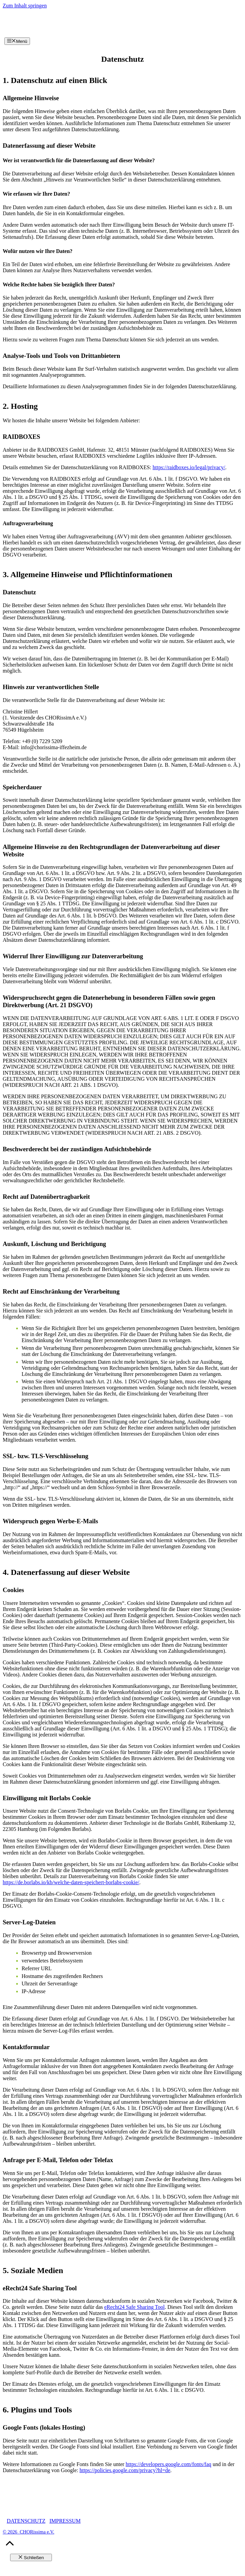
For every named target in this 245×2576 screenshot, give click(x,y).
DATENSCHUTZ (26, 2521)
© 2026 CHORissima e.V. (28, 2532)
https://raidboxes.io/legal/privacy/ (189, 467)
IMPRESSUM (65, 2521)
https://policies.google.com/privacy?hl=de (125, 2470)
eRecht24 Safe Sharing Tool (134, 2307)
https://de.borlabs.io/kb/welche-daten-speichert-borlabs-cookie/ (71, 1882)
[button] (10, 2545)
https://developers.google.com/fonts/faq (168, 2464)
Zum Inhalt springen (25, 5)
